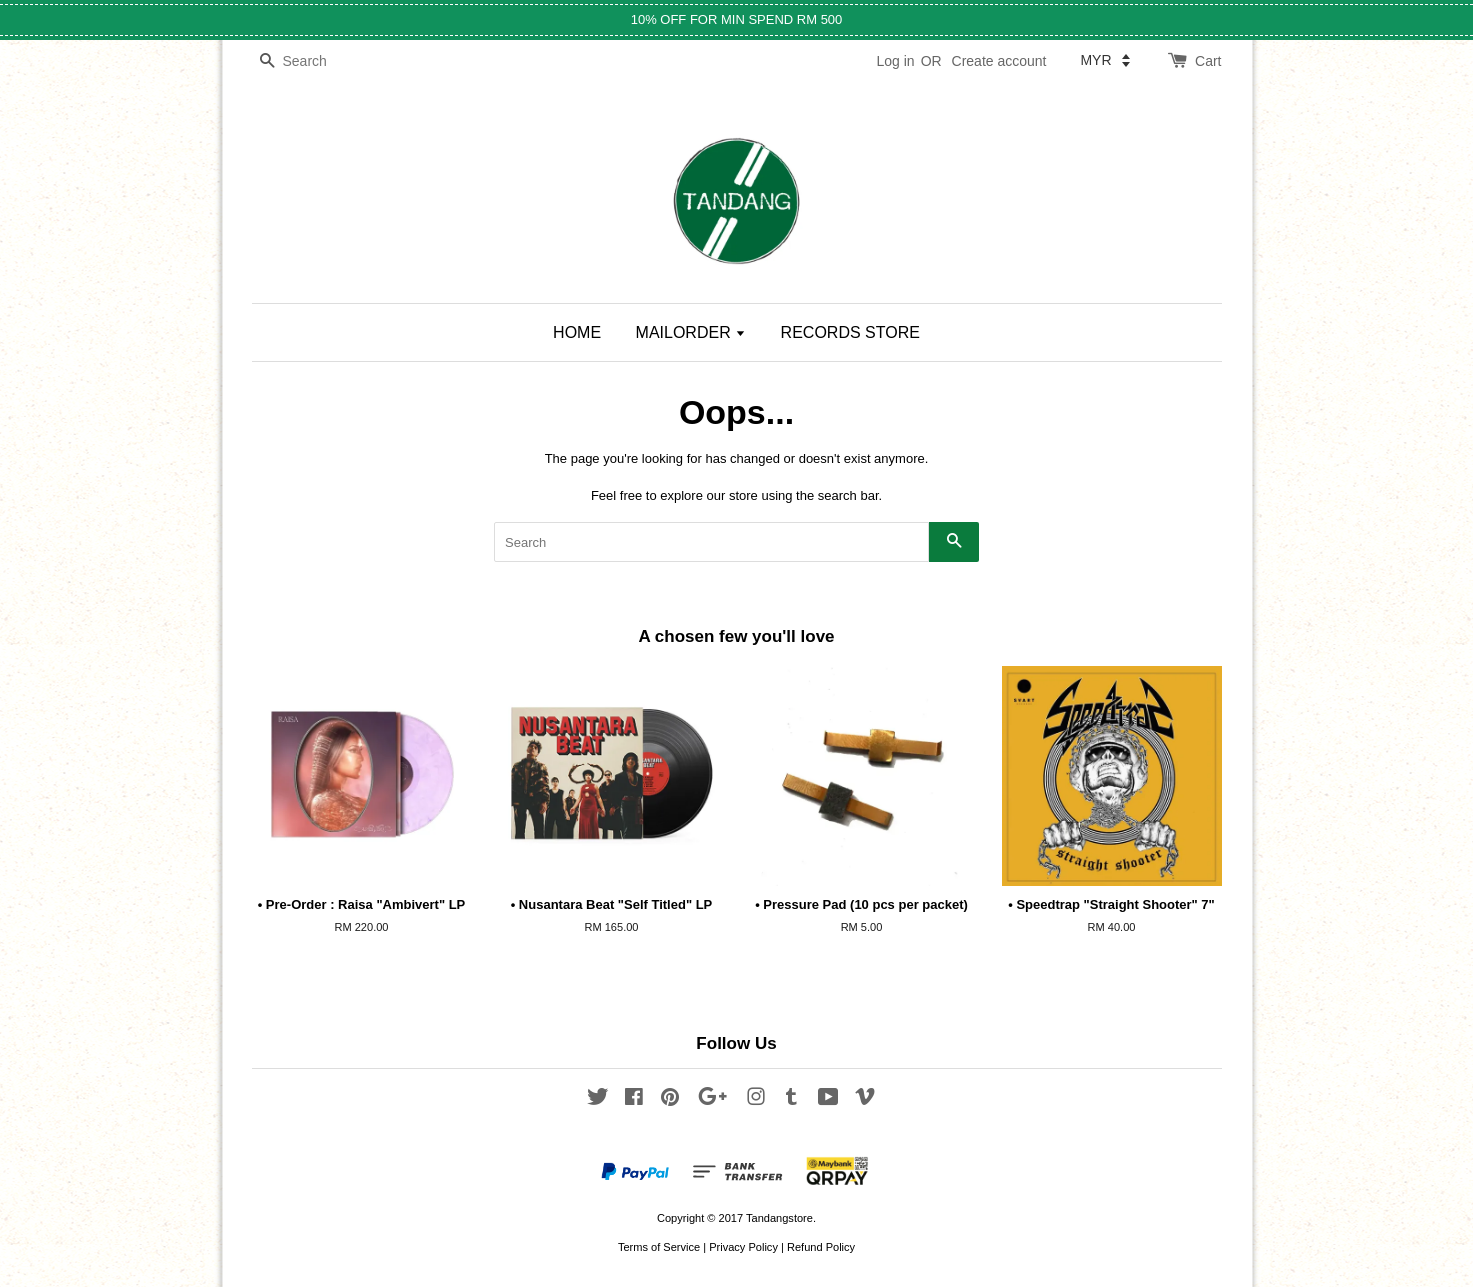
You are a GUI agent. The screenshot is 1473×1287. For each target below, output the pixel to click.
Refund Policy (821, 1247)
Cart (1208, 61)
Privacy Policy (743, 1247)
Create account (999, 61)
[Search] (312, 61)
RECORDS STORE (850, 332)
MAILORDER (691, 332)
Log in (895, 61)
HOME (577, 332)
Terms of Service (659, 1247)
